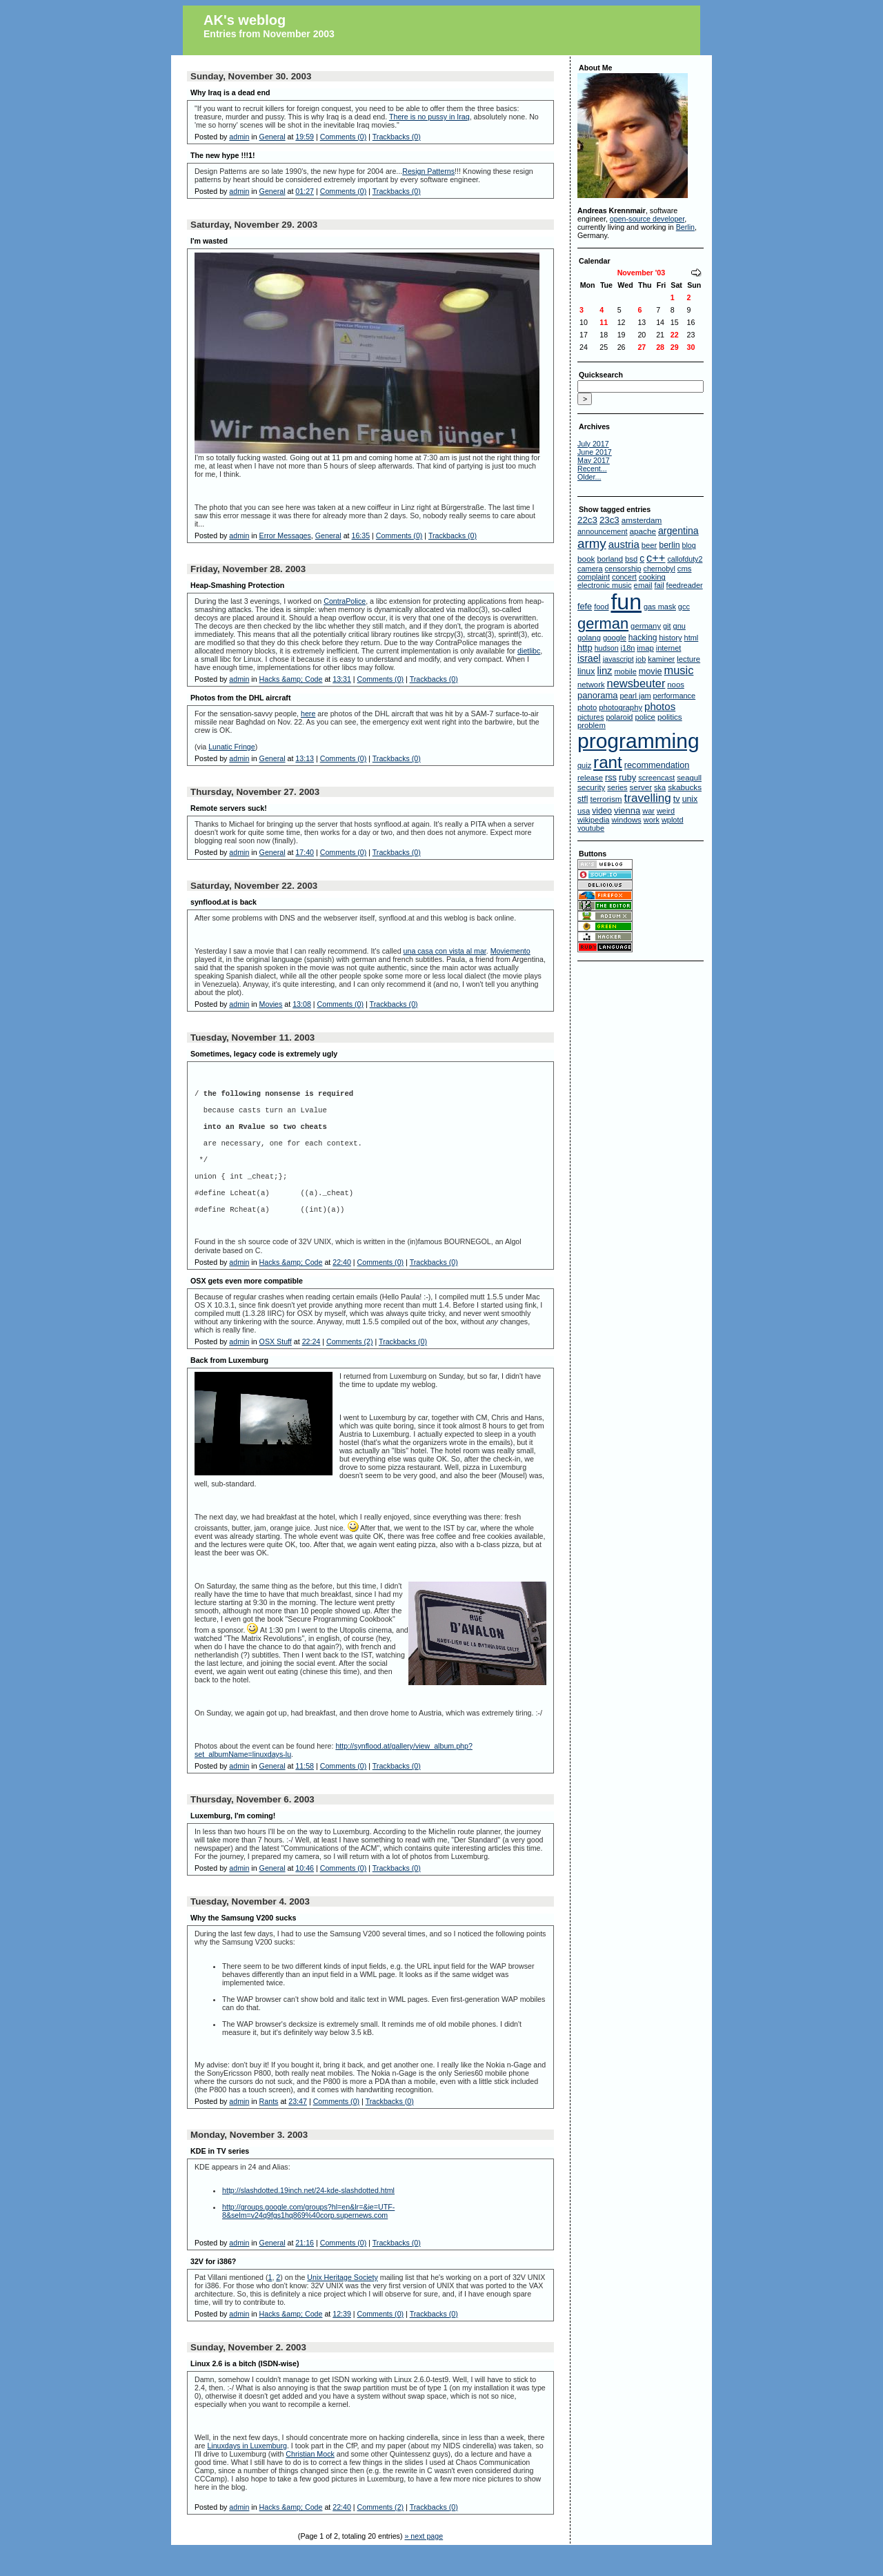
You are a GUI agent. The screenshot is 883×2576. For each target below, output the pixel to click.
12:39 (342, 2339)
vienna (627, 810)
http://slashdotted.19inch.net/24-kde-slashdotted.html (308, 2216)
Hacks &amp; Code (291, 679)
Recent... (592, 468)
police (645, 717)
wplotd (673, 820)
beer (649, 545)
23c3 (609, 520)
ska (660, 787)
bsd (631, 559)
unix (690, 799)
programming (638, 740)
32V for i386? (213, 2287)
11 (603, 322)
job (641, 659)
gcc (684, 606)
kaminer (661, 659)
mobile (625, 671)
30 (690, 347)
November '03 (641, 272)
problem (591, 725)
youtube (590, 828)
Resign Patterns (428, 171)
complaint (593, 577)
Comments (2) (349, 1367)
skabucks (685, 787)
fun (626, 601)
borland (610, 559)
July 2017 (593, 444)
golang (589, 637)
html (691, 637)
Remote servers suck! (228, 808)
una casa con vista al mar (445, 951)
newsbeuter (636, 683)
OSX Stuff (275, 1367)
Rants (269, 2127)
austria (623, 544)
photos (659, 706)
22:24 (311, 1367)
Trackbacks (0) (397, 136)
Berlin (685, 227)
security (591, 787)
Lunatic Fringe (231, 747)
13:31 (342, 679)
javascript (618, 659)
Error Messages (285, 535)
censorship (623, 568)
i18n (628, 648)
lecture (688, 659)
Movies (271, 1004)
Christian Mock (310, 2479)
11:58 (304, 1791)
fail (659, 585)
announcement (602, 531)
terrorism (606, 798)
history (670, 637)
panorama (597, 695)
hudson (607, 648)
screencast (656, 778)
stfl (582, 799)
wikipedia (593, 820)
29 (675, 347)
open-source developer (647, 219)
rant (607, 762)
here (308, 713)
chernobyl (659, 568)
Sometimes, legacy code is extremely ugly (263, 1054)
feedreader (684, 585)
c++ (655, 557)
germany (646, 626)
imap (645, 648)
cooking (652, 577)
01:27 (304, 191)
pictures (590, 717)
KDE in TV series (219, 2176)
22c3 (587, 520)
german (602, 623)
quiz (584, 765)
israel (589, 658)
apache (643, 531)
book (586, 558)
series (617, 787)
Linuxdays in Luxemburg (247, 2471)
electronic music (604, 585)
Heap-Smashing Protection (237, 585)
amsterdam (642, 519)
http (585, 647)
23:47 (297, 2127)
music (679, 670)
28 (660, 347)
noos (675, 684)
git (667, 626)
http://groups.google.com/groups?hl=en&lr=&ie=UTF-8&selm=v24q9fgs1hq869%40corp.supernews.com (308, 2236)
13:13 (304, 758)
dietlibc (528, 651)
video (602, 811)
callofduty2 (684, 559)
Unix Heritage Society (342, 2303)
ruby (627, 777)
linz (604, 670)
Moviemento (510, 951)
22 (675, 335)
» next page (423, 2561)
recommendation (657, 765)
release (590, 778)
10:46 (304, 1893)
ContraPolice (345, 601)
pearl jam (635, 695)
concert (624, 577)
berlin (669, 545)
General (272, 136)
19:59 (304, 136)
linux (586, 671)
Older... (589, 477)
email (643, 585)
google (614, 637)
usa (583, 811)
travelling (647, 798)
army (591, 543)
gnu (679, 626)
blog (689, 545)
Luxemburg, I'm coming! (232, 1841)
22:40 (342, 1288)
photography (620, 707)
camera (590, 568)
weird (666, 811)
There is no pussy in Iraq (429, 116)
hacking (642, 637)
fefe (584, 606)
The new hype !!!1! (222, 155)
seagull (689, 778)
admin (239, 136)
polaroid (619, 717)
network (591, 684)
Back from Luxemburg (229, 1386)
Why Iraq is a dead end (230, 92)
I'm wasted (209, 241)
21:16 (304, 2268)
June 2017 (594, 452)
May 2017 (593, 460)
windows (626, 820)
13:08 (301, 1004)
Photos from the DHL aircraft (240, 698)
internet (669, 648)
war (648, 811)
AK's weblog (245, 20)
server (641, 787)
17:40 (304, 852)
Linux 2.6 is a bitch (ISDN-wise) (244, 2389)
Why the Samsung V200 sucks (243, 1943)
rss (611, 778)
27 (641, 347)
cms (684, 568)
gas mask (660, 606)
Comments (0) (343, 136)
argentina (678, 530)
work (651, 820)
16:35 (360, 535)
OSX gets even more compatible (246, 1306)
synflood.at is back (223, 902)
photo (587, 707)
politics (669, 716)
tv (676, 799)
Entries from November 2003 (269, 33)
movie (650, 671)
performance (674, 695)
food (601, 606)
